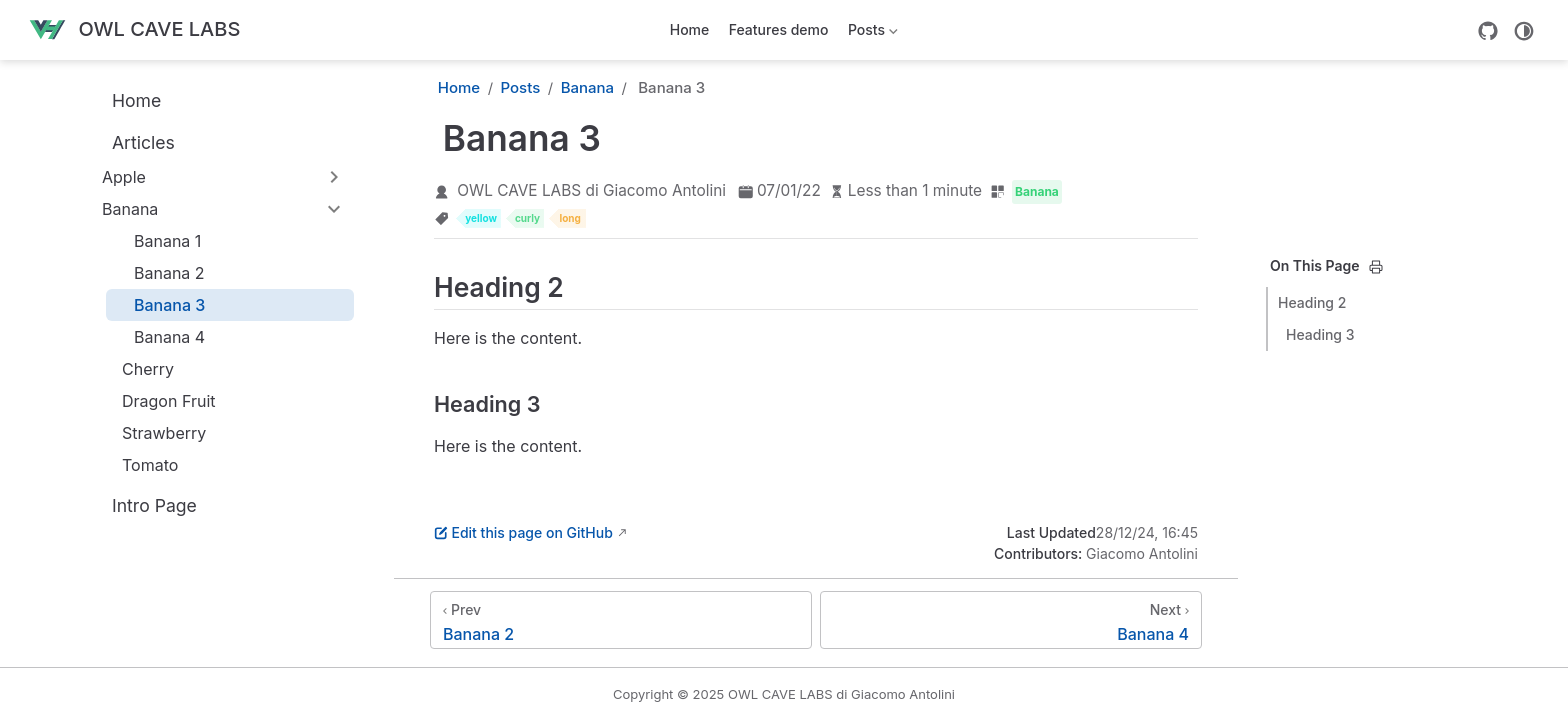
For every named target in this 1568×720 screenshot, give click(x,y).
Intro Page (143, 505)
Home (690, 29)
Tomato (140, 465)
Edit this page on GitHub (523, 532)
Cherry (138, 369)
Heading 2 (1312, 302)
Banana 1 (157, 241)
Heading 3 (1320, 334)
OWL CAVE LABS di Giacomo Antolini (591, 190)
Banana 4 (159, 337)
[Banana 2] (621, 620)
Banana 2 (159, 273)
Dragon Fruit (158, 401)
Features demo (779, 29)
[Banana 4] (1011, 620)
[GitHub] (1488, 31)
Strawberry (154, 433)
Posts (870, 33)
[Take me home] (134, 30)
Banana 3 (159, 305)
